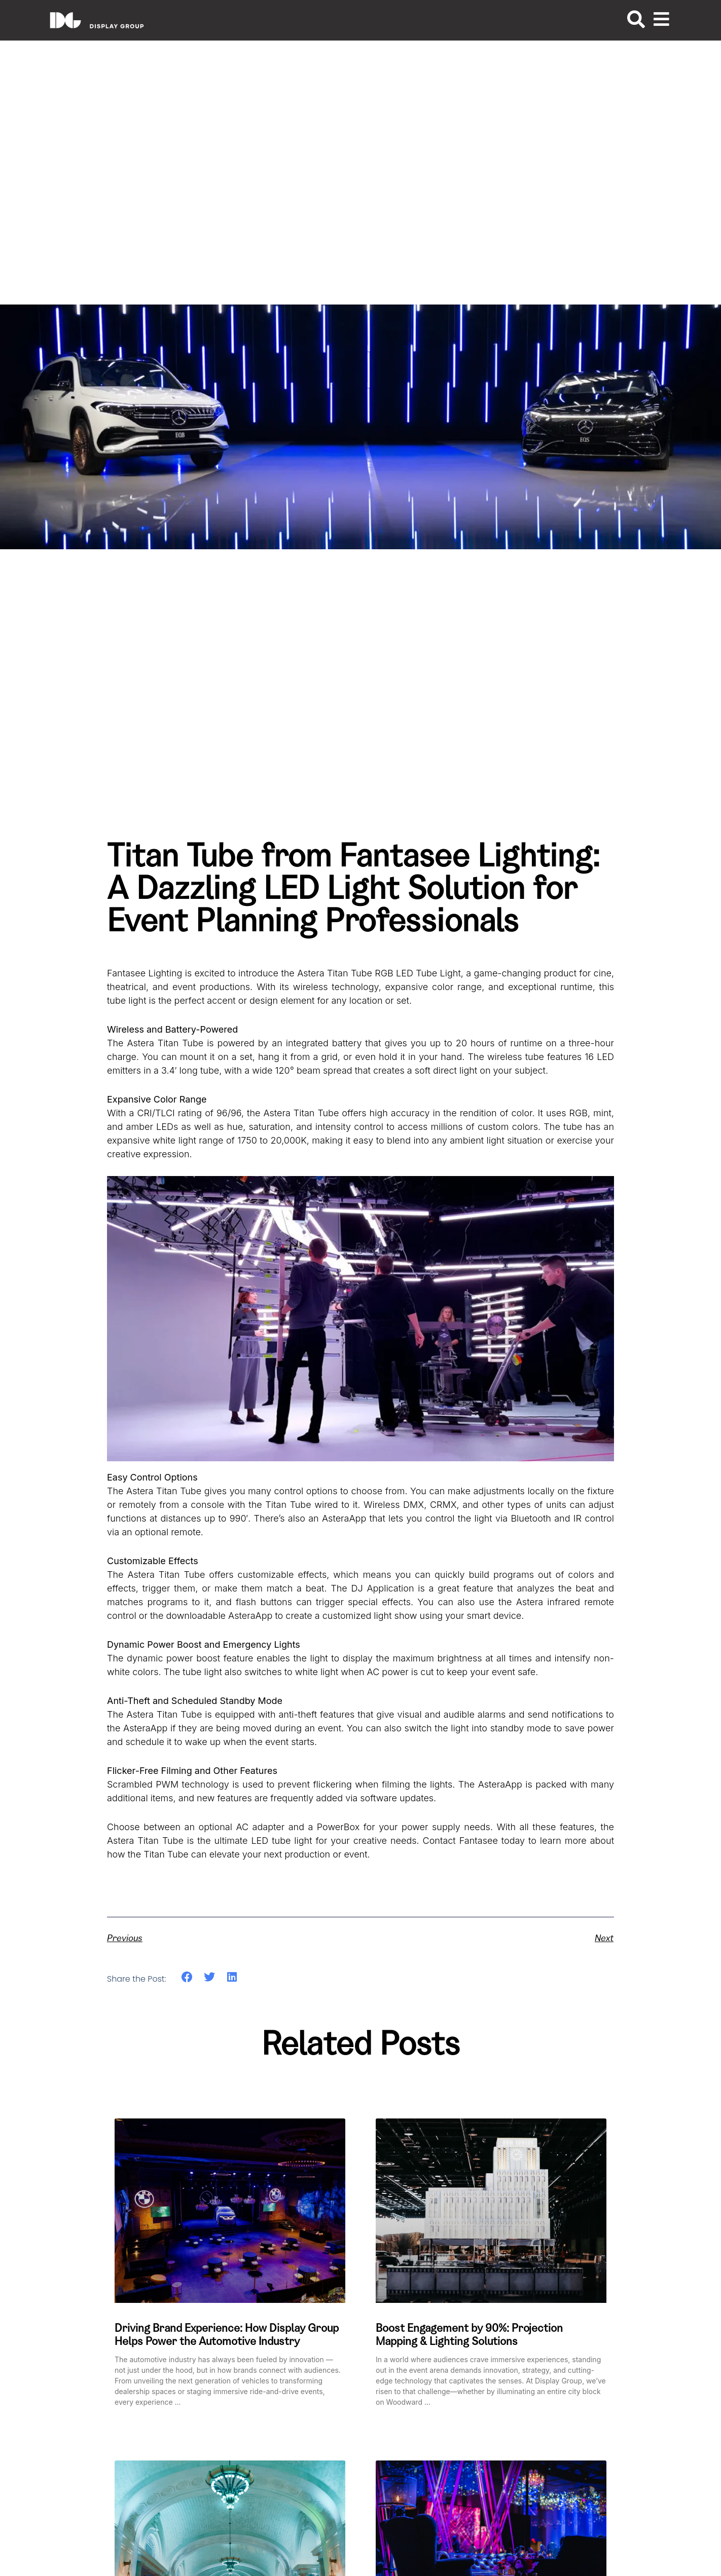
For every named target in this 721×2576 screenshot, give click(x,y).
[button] (187, 1977)
